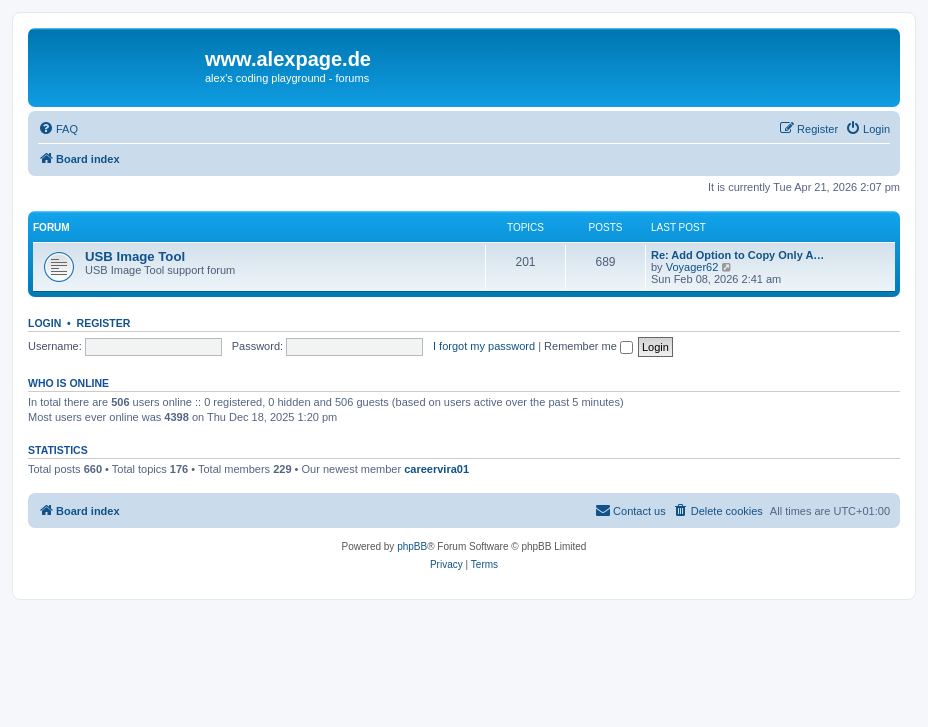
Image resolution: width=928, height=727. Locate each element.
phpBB (412, 546)
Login (44, 323)
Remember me (588, 346)
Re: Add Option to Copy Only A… (737, 255)
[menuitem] (58, 129)
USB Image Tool (135, 256)
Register (104, 323)
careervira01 (436, 469)
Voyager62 (692, 267)
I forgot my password (484, 346)
